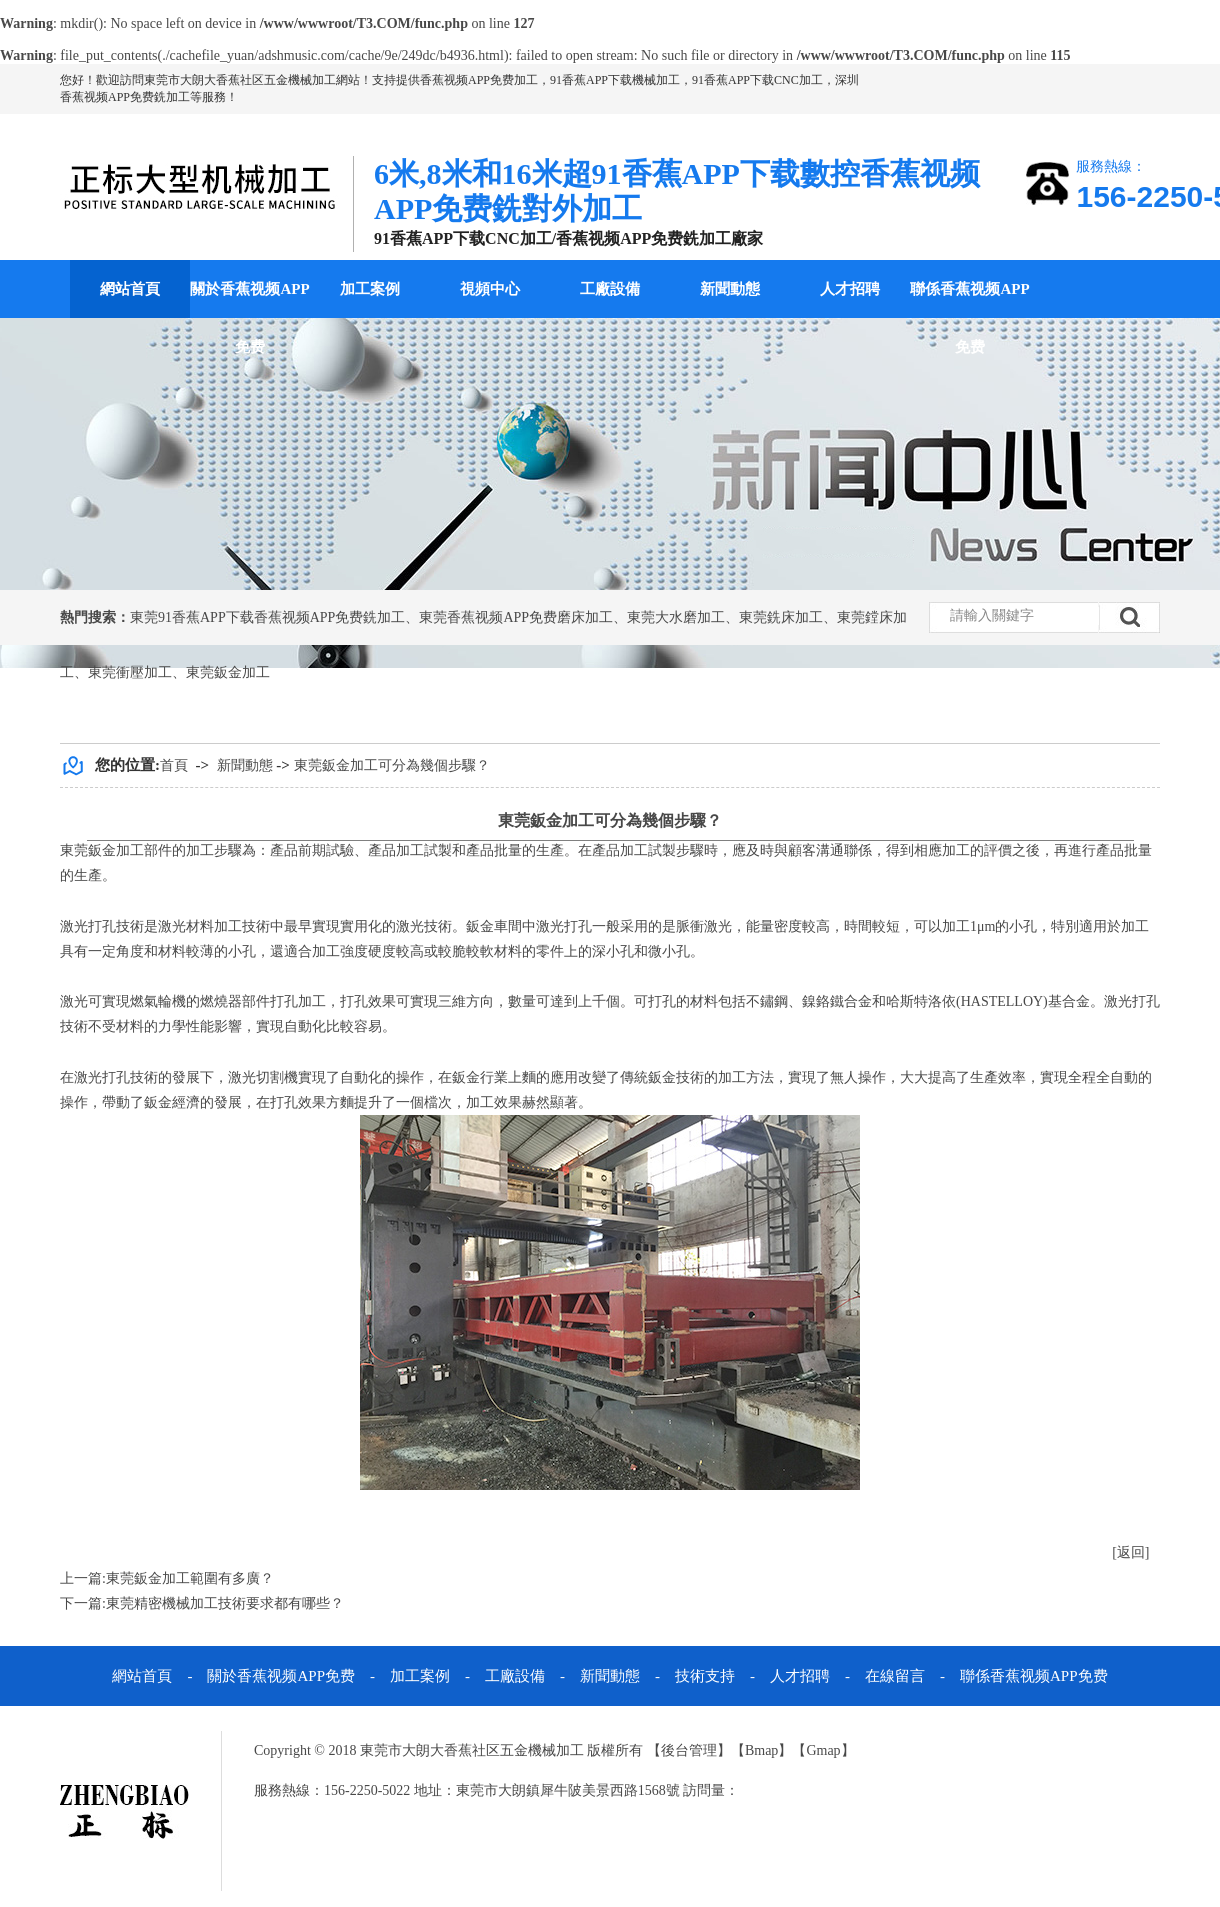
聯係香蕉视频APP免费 (969, 318)
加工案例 (370, 289)
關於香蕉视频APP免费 (249, 318)
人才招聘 (850, 289)
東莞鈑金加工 (228, 672)
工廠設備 (610, 289)
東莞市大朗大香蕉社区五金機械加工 (240, 80)
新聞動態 (730, 289)
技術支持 (705, 1676)
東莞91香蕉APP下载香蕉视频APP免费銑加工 (267, 617)
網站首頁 (130, 289)
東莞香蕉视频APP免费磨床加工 (516, 617)
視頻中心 (490, 289)
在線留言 (895, 1676)
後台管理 (689, 1750)
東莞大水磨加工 (676, 617)
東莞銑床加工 (781, 617)
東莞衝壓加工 (130, 672)
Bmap (761, 1750)
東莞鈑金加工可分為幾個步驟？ (392, 765)
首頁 (174, 765)
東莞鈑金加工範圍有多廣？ (190, 1578)
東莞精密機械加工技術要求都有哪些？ (225, 1603)
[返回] (1130, 1552)
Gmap (823, 1750)
